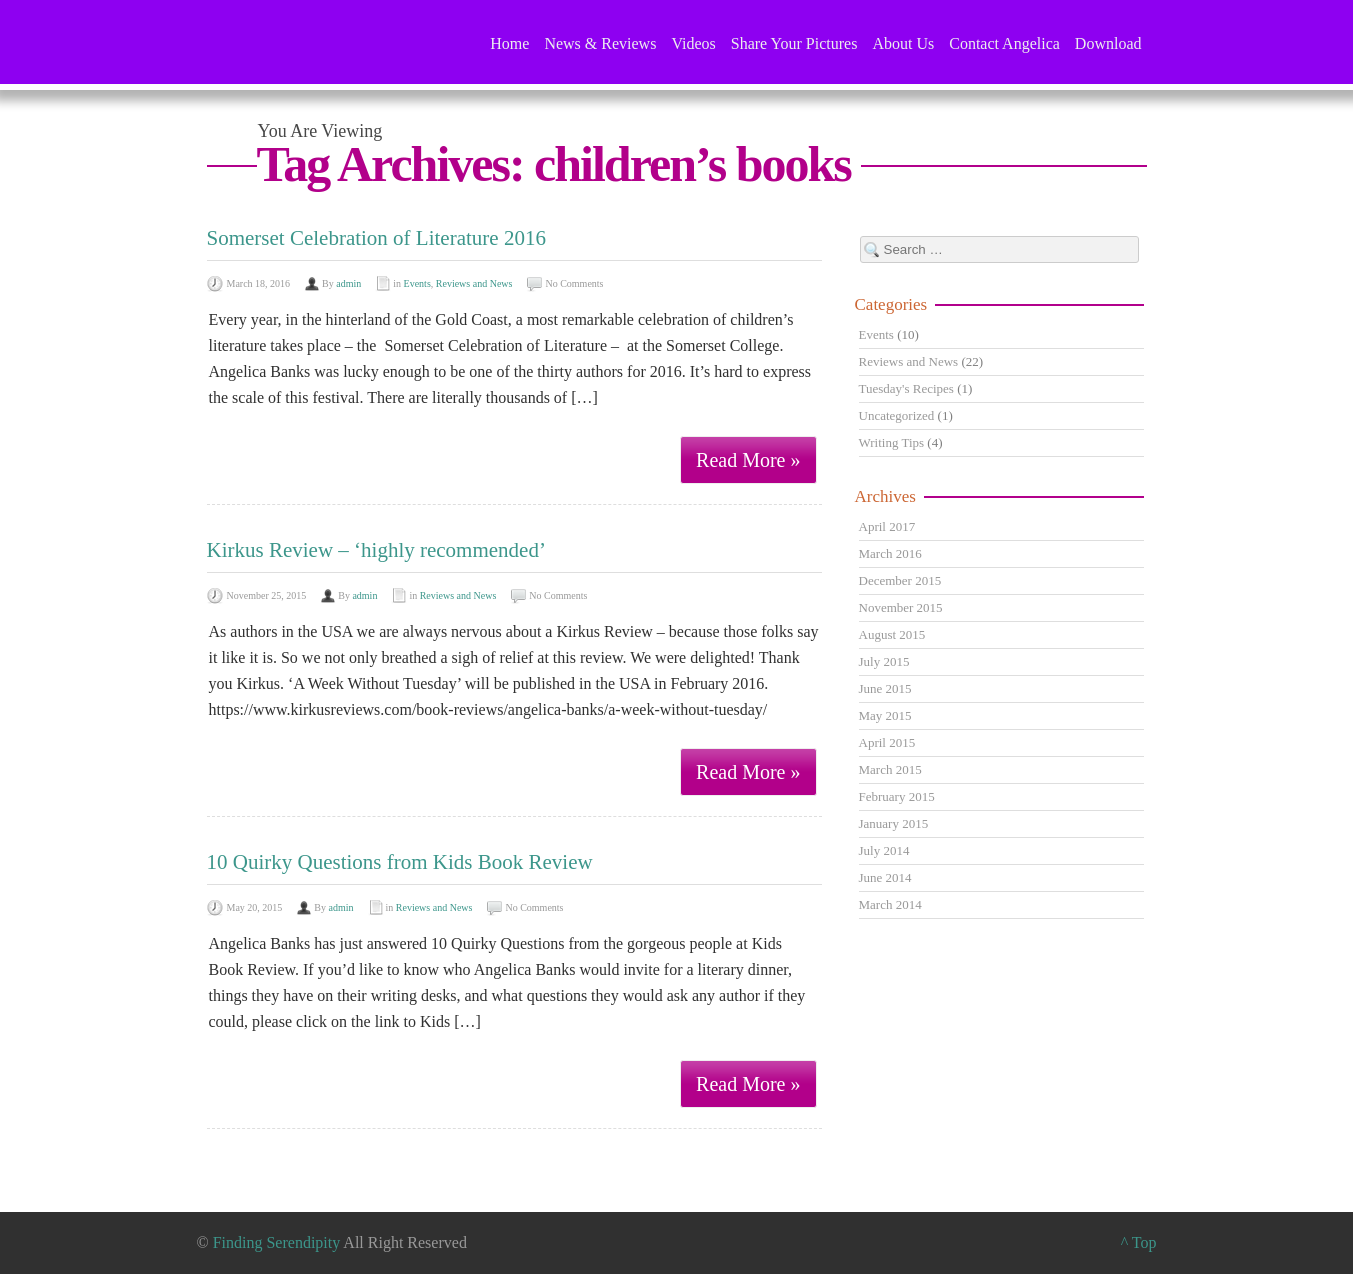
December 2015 (900, 580)
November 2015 (901, 607)
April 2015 (887, 742)
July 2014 (884, 850)
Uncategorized (897, 415)
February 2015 (897, 796)
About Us (903, 43)
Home (509, 43)
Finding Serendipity (277, 1242)
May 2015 (885, 715)
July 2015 (884, 661)
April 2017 (887, 526)
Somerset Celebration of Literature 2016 (376, 238)
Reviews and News (474, 283)
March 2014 (890, 904)
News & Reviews (600, 43)
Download (1108, 43)
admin (348, 283)
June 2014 (885, 877)
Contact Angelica (1004, 43)
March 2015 (890, 769)
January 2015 (894, 823)
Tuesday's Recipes (906, 388)
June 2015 (885, 688)
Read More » (748, 460)
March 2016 (890, 553)
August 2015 (892, 634)
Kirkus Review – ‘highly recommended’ (376, 550)
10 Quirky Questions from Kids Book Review (400, 862)
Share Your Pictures (794, 43)
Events (417, 283)
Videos (693, 43)
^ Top (1139, 1242)
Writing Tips (892, 442)
